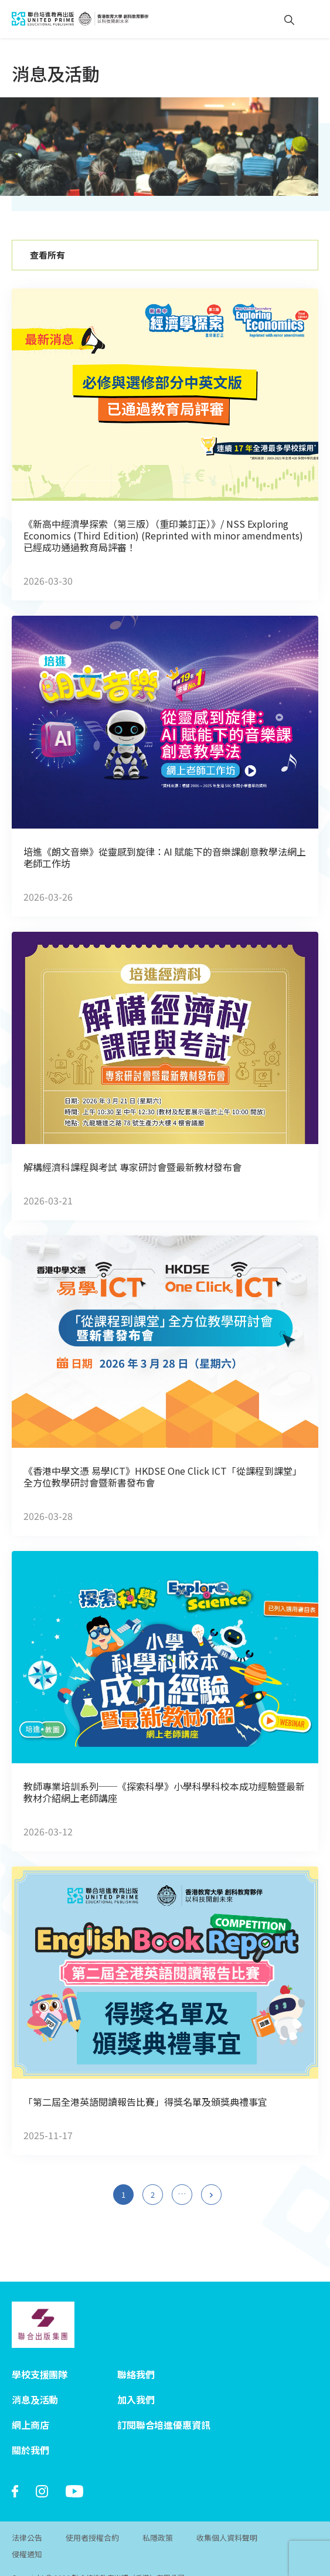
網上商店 (30, 2408)
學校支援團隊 (39, 2357)
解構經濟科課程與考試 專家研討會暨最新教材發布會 (132, 1167)
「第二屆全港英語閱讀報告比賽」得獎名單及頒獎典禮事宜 (145, 2102)
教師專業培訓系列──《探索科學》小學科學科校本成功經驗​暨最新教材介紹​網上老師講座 (164, 1792)
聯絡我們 (135, 2357)
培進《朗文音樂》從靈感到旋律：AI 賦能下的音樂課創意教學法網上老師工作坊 (164, 857)
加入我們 (135, 2382)
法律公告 (27, 2520)
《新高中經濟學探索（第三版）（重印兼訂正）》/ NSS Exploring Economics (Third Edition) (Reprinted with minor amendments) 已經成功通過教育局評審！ (163, 535)
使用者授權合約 (92, 2520)
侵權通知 (27, 2537)
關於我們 (30, 2433)
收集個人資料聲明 (226, 2520)
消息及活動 (35, 2382)
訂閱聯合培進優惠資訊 (163, 2408)
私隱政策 (157, 2520)
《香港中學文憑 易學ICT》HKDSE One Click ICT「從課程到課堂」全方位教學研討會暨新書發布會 (162, 1476)
